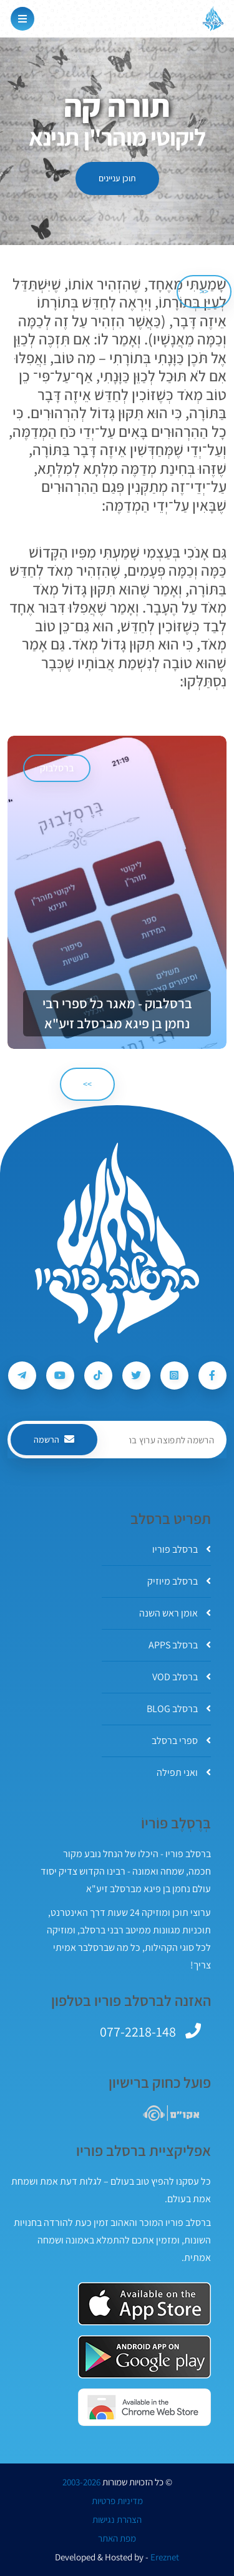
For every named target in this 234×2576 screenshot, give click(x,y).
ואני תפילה (184, 1772)
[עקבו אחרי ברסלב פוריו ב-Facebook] (212, 1375)
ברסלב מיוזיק (179, 1581)
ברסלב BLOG (179, 1708)
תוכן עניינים (117, 178)
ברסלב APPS (180, 1644)
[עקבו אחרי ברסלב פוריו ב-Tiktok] (98, 1375)
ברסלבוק (57, 767)
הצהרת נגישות (117, 2519)
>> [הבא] (87, 1084)
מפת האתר (117, 2538)
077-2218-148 (138, 2031)
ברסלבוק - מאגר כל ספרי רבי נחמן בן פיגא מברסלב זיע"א (117, 1013)
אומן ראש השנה (175, 1613)
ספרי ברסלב (181, 1740)
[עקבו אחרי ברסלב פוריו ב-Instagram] (174, 1375)
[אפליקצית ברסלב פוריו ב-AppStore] (144, 2303)
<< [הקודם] (204, 291)
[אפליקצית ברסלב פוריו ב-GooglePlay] (144, 2356)
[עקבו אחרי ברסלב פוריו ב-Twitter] (136, 1375)
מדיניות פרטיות (117, 2501)
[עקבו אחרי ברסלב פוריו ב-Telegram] (22, 1375)
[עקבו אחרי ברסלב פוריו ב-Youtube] (60, 1375)
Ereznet (164, 2557)
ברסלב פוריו (181, 1549)
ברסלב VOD (181, 1676)
